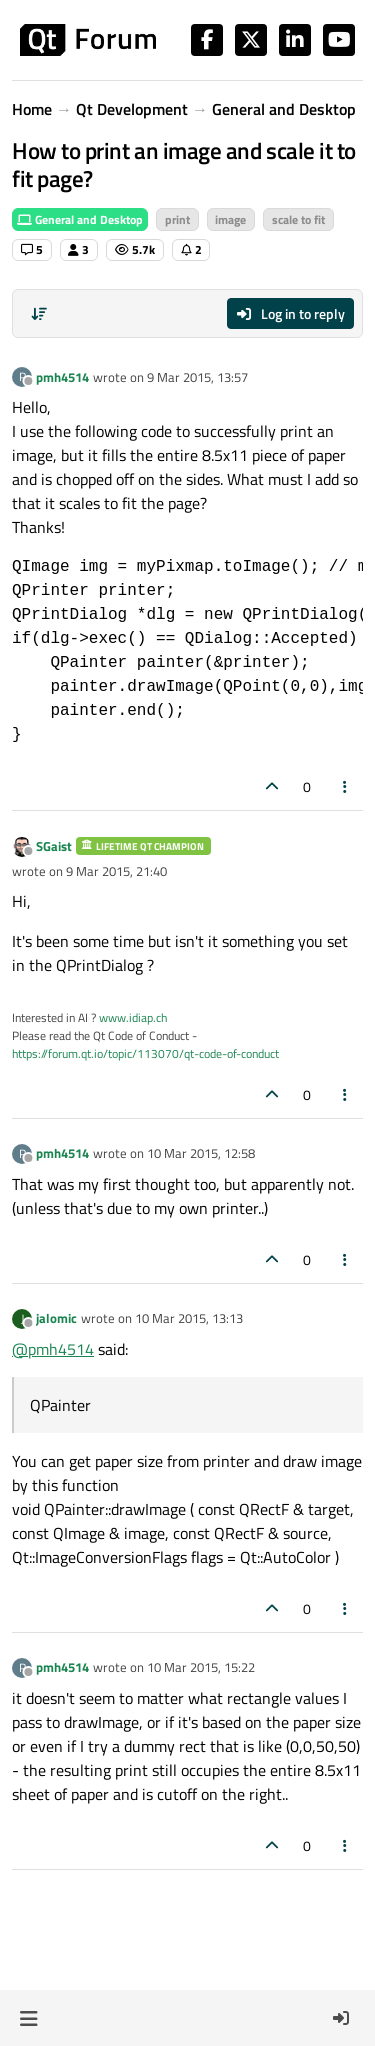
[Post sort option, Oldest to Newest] (39, 314)
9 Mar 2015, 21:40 (116, 871)
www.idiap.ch (133, 1017)
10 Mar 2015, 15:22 (201, 1667)
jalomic (56, 1318)
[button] (28, 2018)
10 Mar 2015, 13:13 (189, 1318)
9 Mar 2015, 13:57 (197, 377)
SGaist (54, 846)
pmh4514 (62, 377)
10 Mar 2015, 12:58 (201, 1153)
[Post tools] (346, 786)
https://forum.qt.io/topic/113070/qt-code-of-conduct (145, 1053)
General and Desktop (80, 219)
